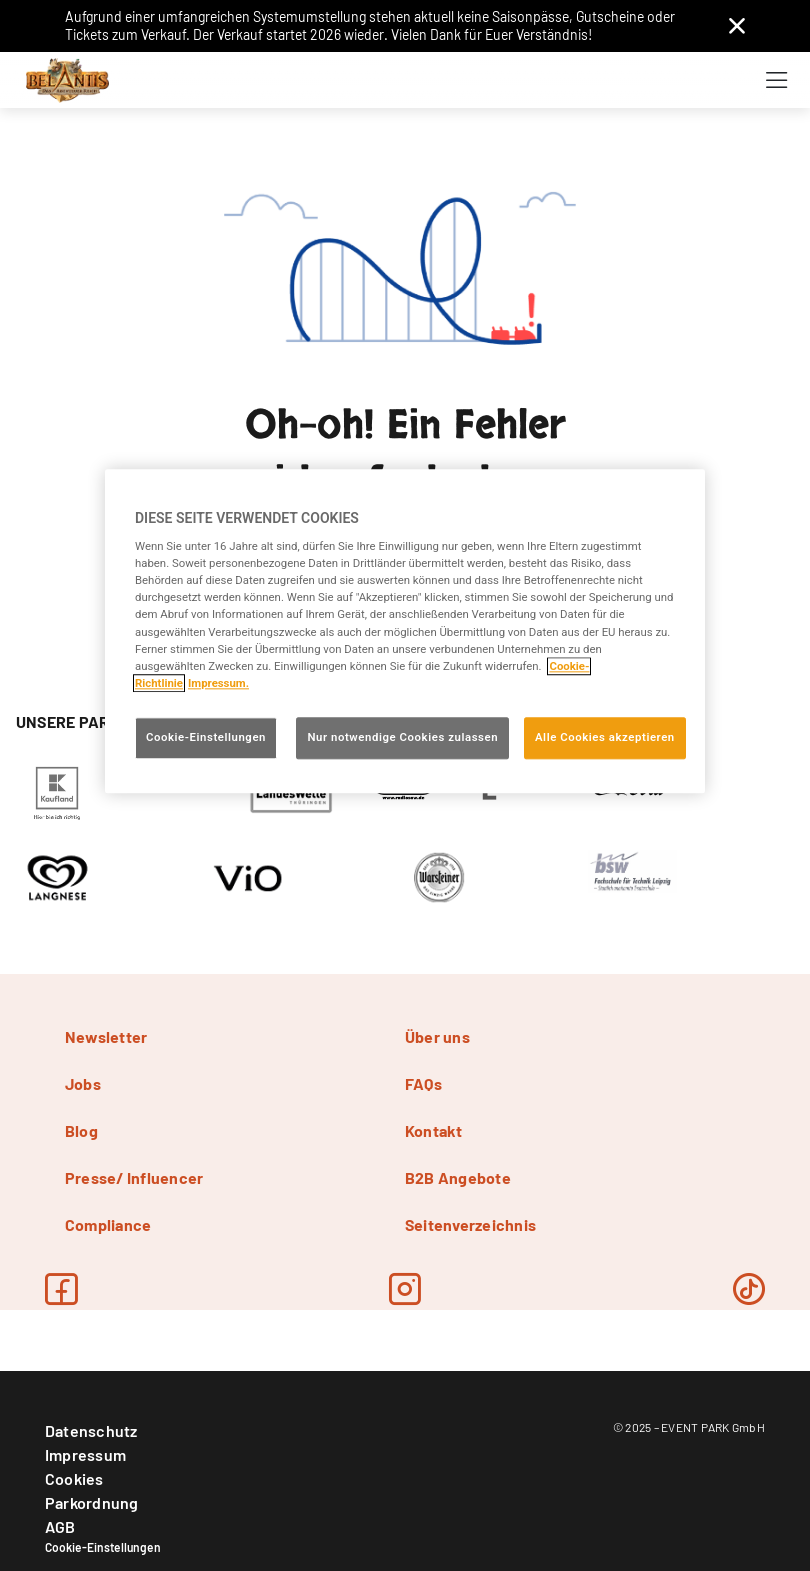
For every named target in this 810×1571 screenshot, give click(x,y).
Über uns (437, 1036)
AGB (60, 1526)
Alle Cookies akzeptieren (605, 737)
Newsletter (106, 1036)
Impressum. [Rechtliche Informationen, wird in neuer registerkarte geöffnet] (218, 683)
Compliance (108, 1224)
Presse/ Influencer (134, 1177)
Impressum (85, 1454)
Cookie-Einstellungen (103, 1547)
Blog (81, 1130)
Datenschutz (91, 1430)
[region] (405, 631)
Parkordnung (92, 1502)
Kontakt (434, 1130)
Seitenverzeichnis (470, 1224)
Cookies (74, 1478)
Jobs (83, 1083)
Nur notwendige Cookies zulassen (402, 737)
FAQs (423, 1083)
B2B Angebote (458, 1177)
